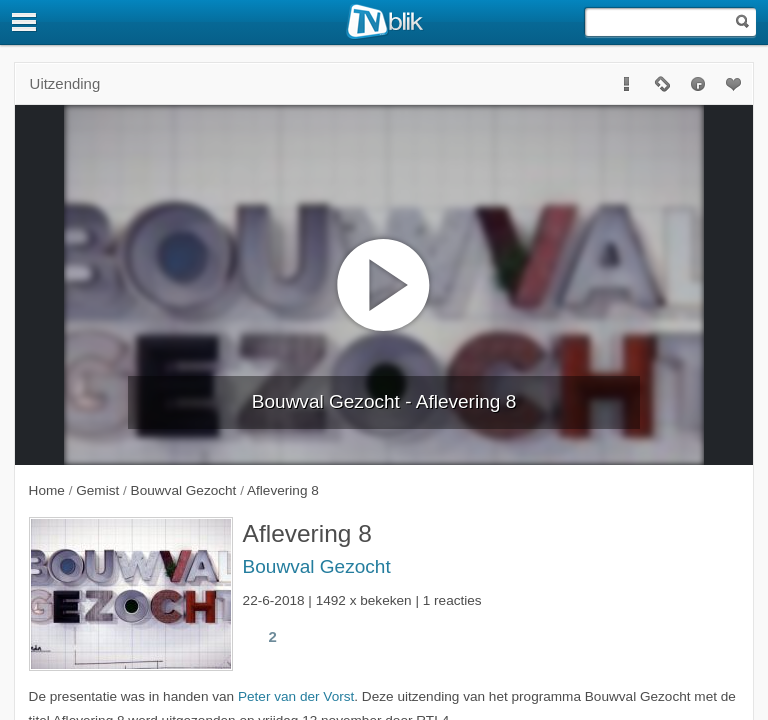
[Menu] (25, 22)
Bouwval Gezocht (317, 566)
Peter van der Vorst (296, 696)
